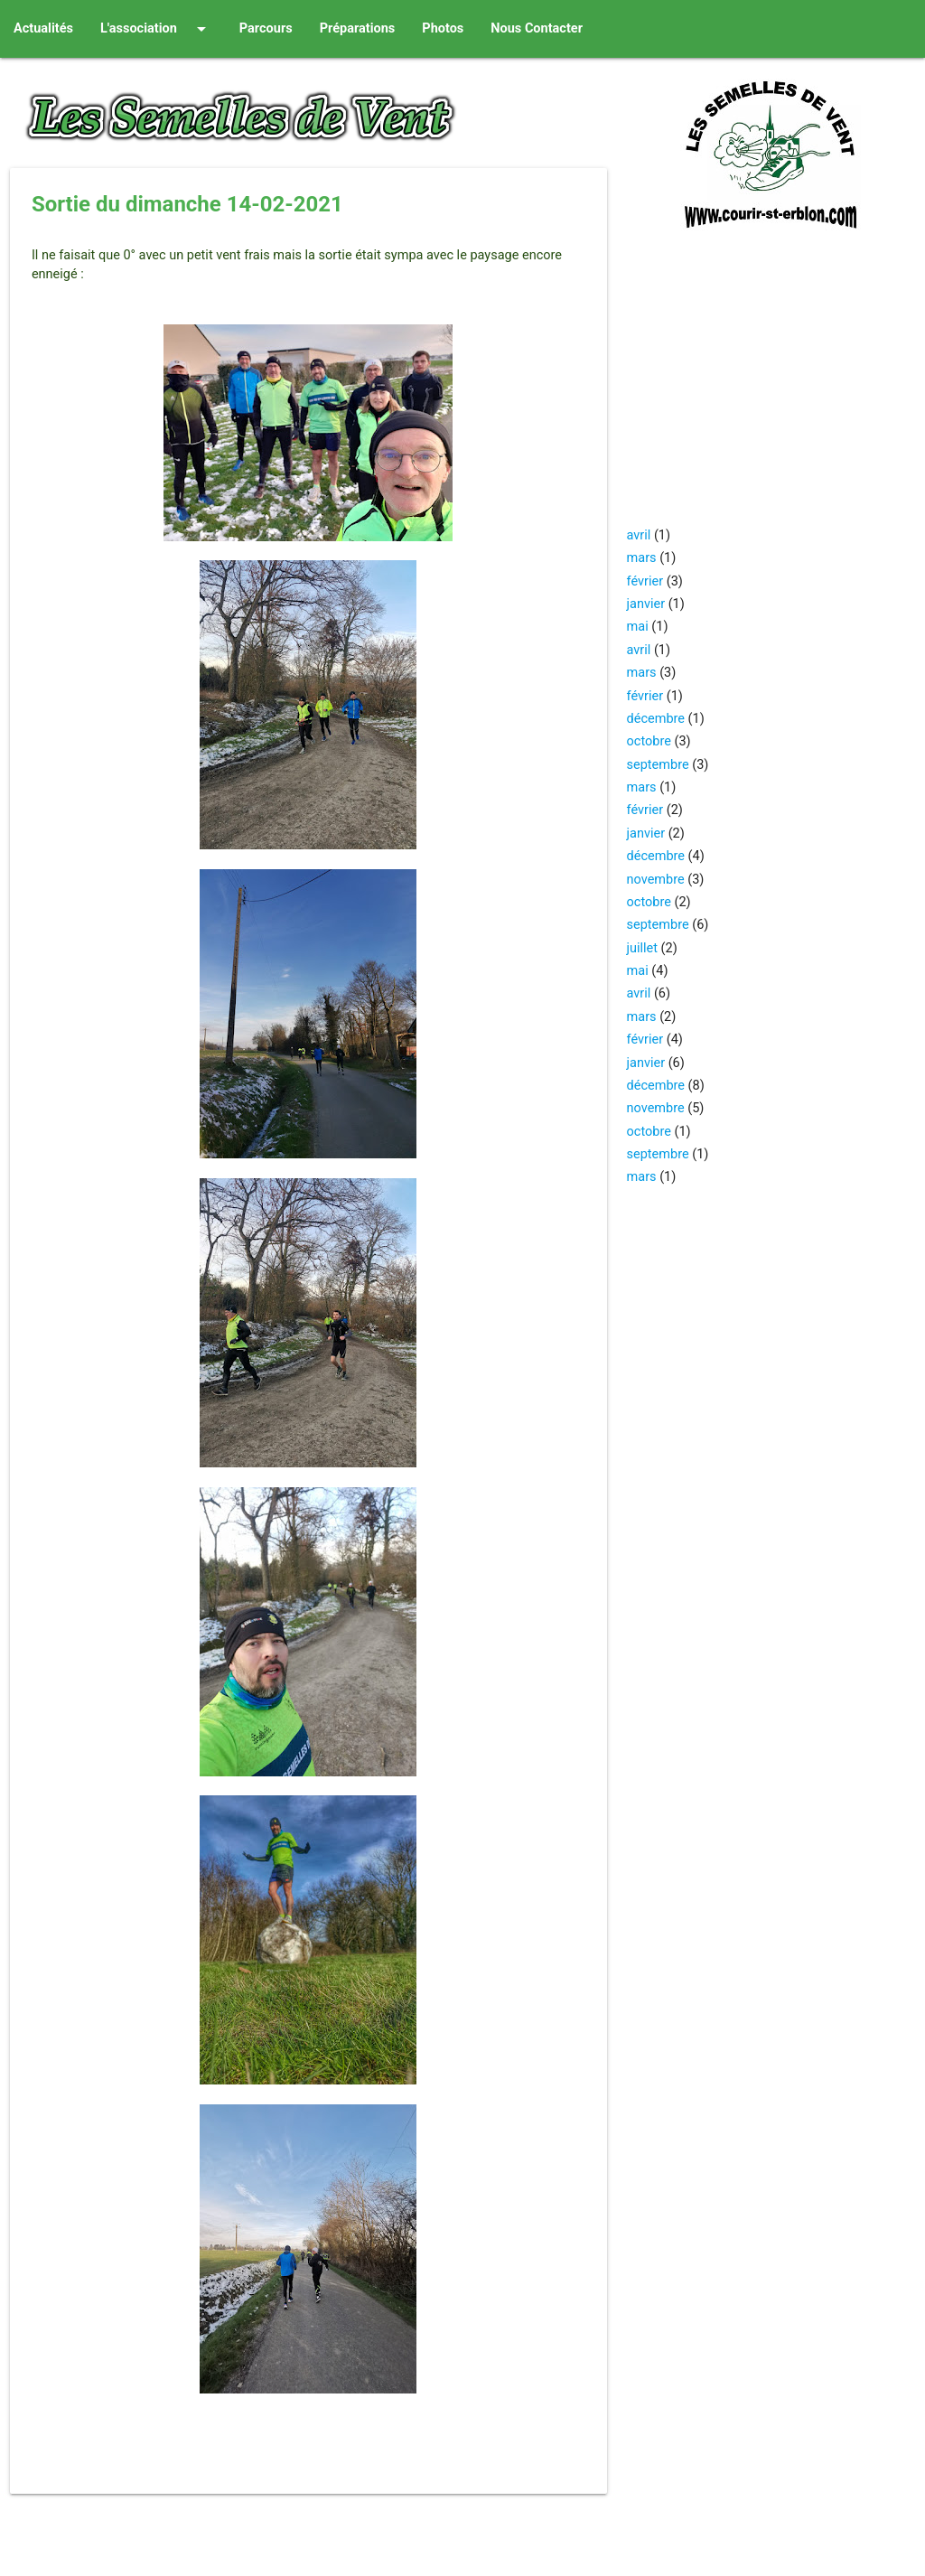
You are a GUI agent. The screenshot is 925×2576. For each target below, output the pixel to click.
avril (639, 535)
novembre (656, 879)
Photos (442, 28)
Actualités (43, 28)
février (645, 581)
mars (642, 558)
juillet (642, 948)
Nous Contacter (537, 28)
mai (638, 626)
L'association (156, 29)
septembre (658, 765)
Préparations (358, 28)
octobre (649, 741)
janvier (646, 604)
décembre (656, 718)
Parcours (266, 28)
